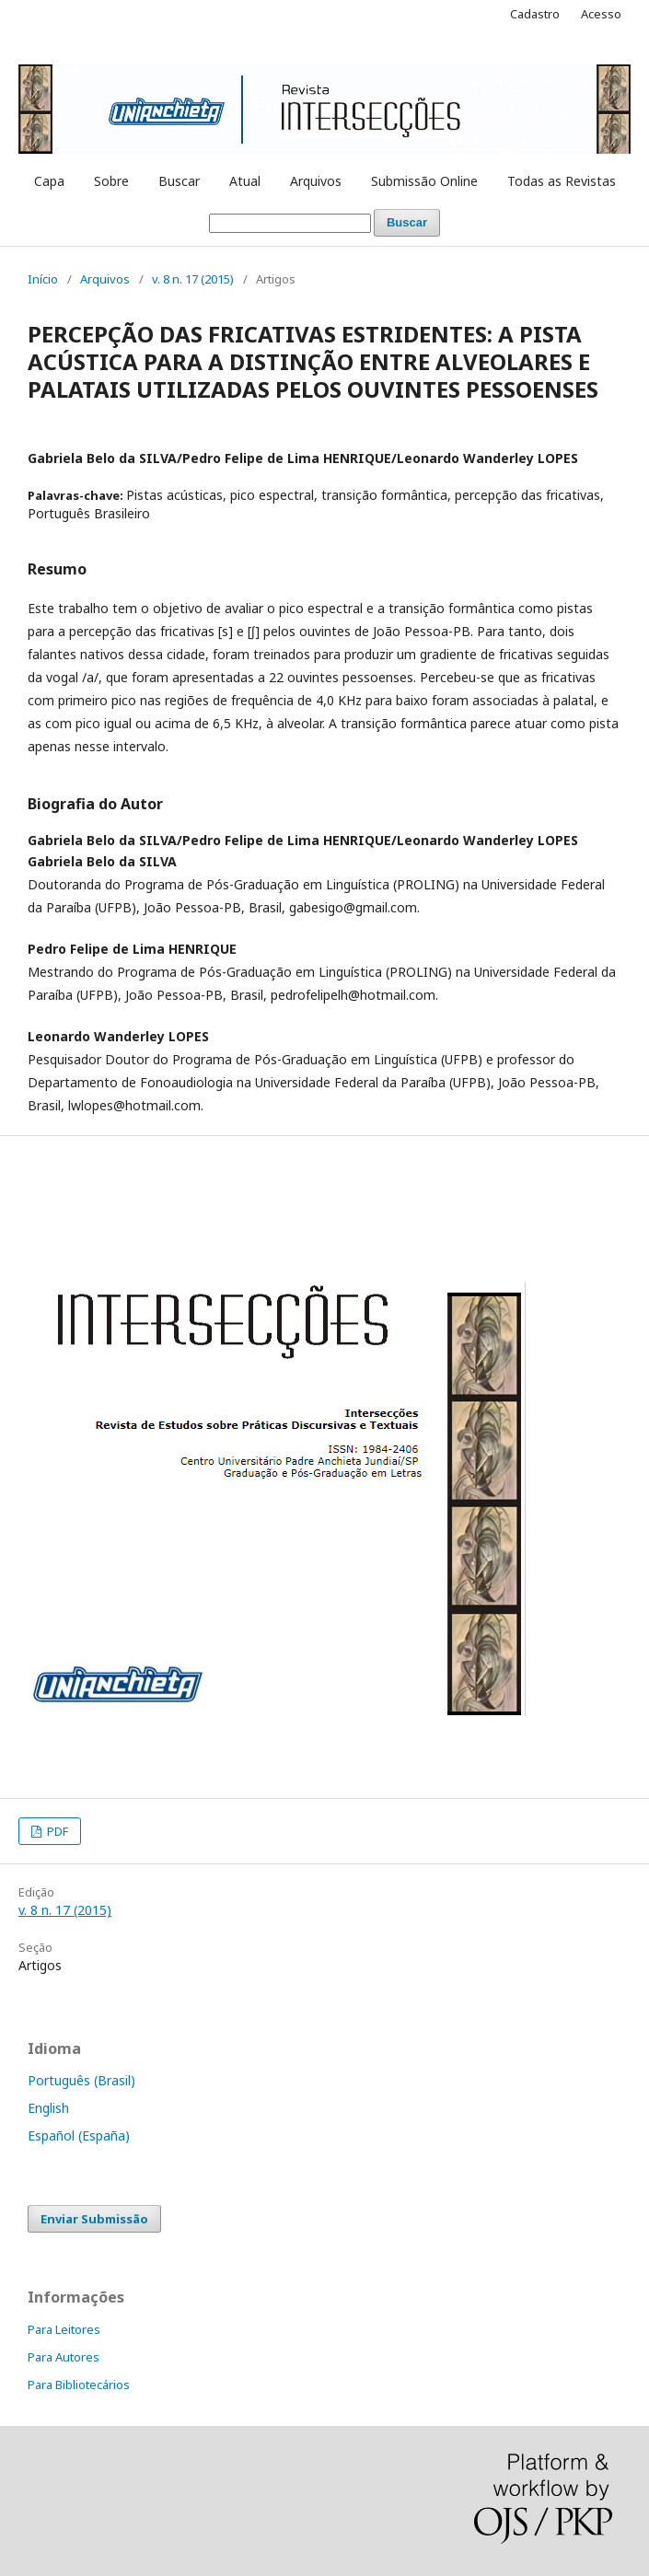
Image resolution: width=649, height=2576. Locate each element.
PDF (56, 1831)
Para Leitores (64, 2329)
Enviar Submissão (94, 2218)
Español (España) (79, 2135)
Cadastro (535, 14)
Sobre (111, 181)
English (48, 2108)
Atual (245, 181)
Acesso (601, 14)
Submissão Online (424, 181)
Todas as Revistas (561, 181)
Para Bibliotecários (79, 2384)
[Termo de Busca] (290, 223)
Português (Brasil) (81, 2080)
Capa (49, 181)
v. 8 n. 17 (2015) (193, 279)
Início (43, 279)
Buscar (179, 181)
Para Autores (63, 2357)
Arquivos (316, 181)
